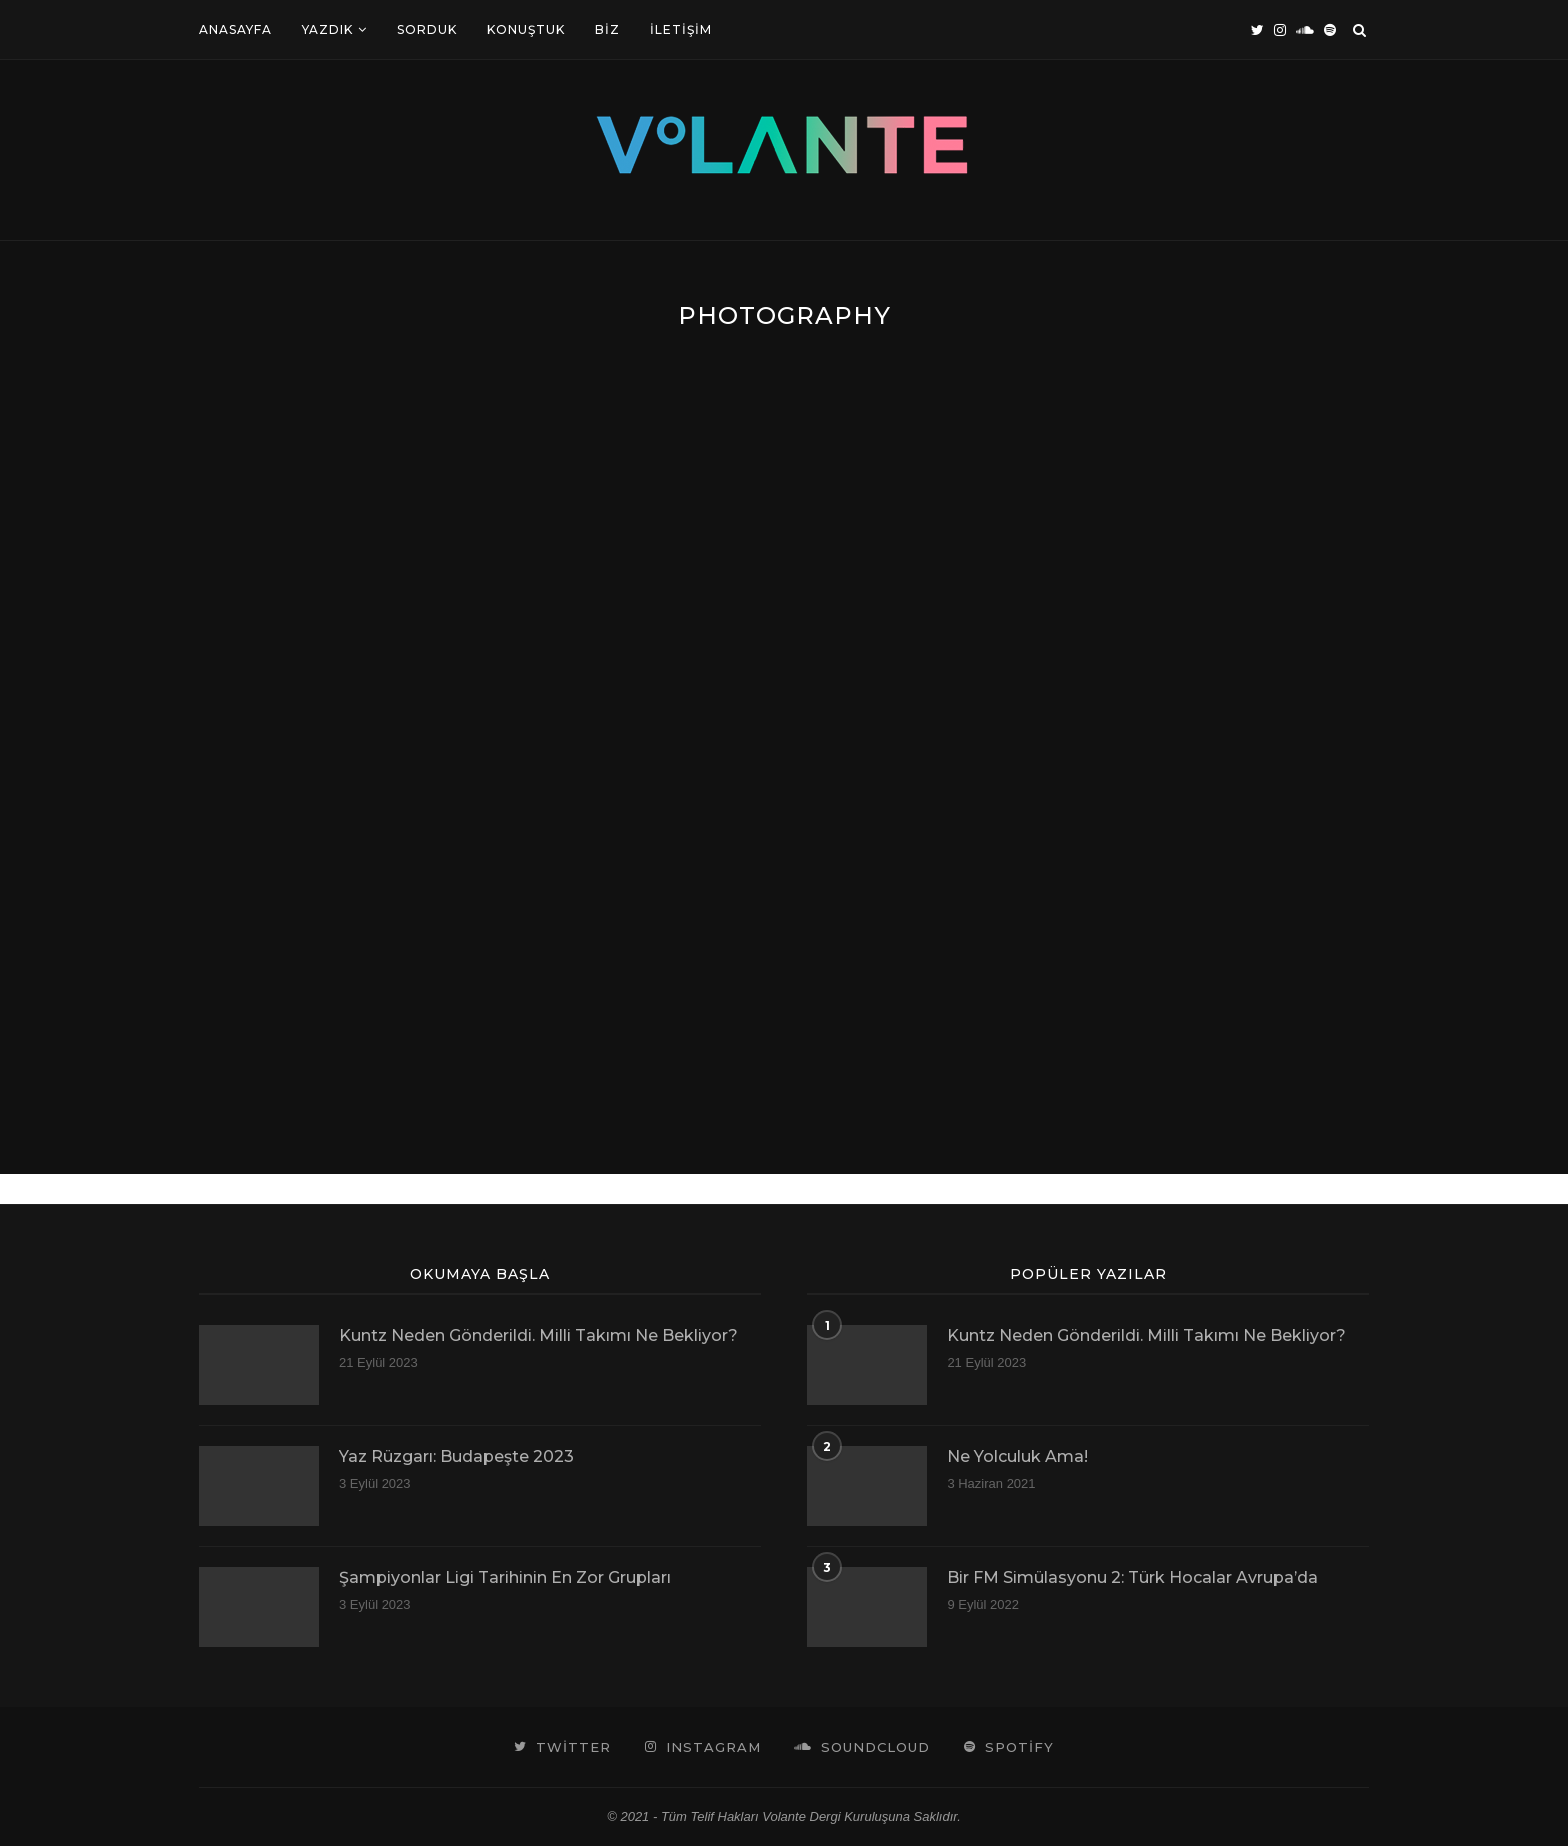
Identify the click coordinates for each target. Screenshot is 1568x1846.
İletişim (681, 29)
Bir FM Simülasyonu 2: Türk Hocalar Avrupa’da (1132, 1577)
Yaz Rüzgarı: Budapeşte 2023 (456, 1456)
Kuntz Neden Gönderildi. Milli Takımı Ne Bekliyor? (538, 1335)
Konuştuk (526, 29)
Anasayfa (235, 29)
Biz (607, 29)
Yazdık (327, 29)
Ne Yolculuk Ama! (1017, 1456)
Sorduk (427, 29)
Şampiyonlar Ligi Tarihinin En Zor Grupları (505, 1577)
